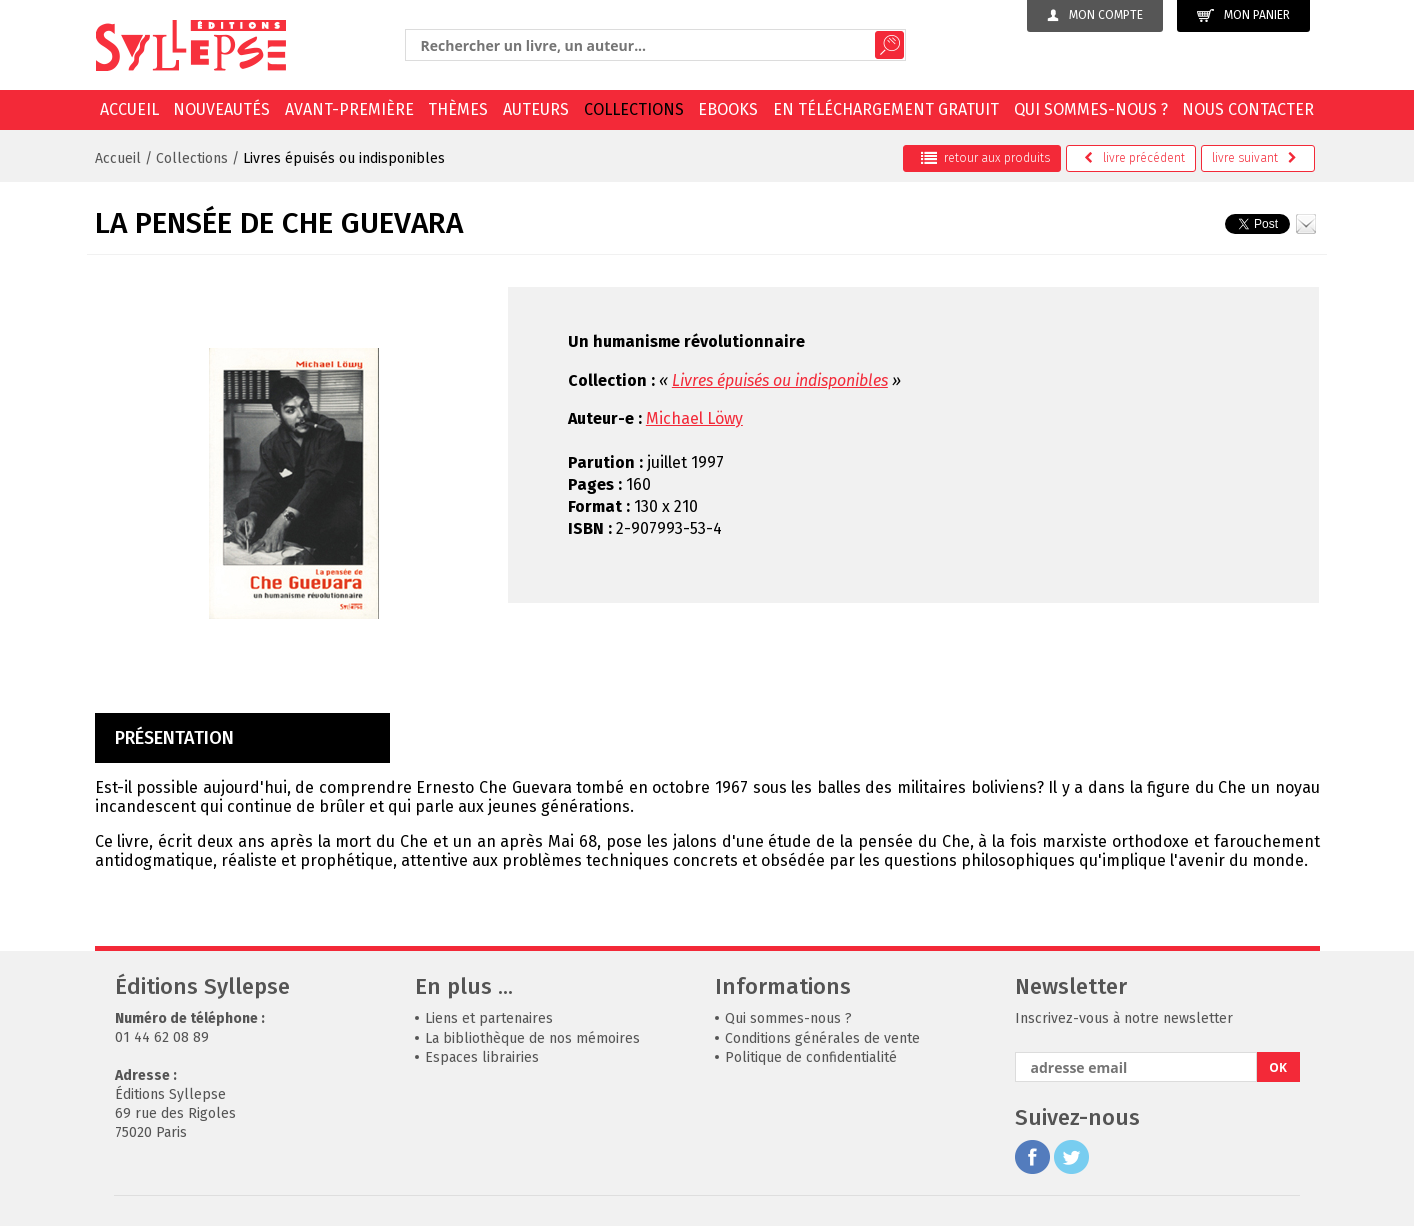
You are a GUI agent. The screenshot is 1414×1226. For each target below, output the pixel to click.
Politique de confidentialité (811, 1057)
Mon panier (1243, 15)
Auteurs (536, 109)
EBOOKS (728, 109)
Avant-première (349, 109)
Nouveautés (221, 109)
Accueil (129, 109)
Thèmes (458, 109)
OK (1278, 1067)
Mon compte (1095, 15)
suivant (1254, 158)
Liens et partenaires (489, 1018)
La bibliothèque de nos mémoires (532, 1038)
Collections (634, 109)
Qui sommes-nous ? (1091, 109)
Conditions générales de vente (822, 1038)
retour (985, 158)
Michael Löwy (694, 418)
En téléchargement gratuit (886, 109)
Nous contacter (1248, 109)
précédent (1134, 158)
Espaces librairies (482, 1057)
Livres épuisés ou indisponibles (344, 158)
